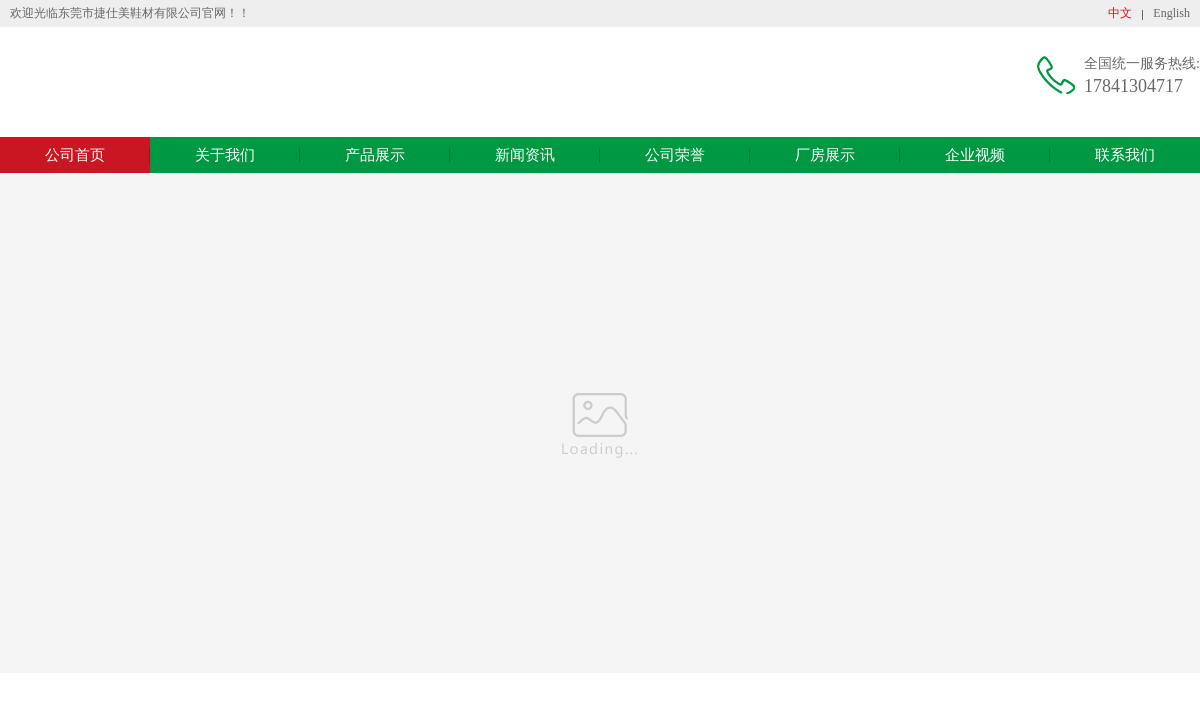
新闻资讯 (525, 155)
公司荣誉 (675, 155)
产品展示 (375, 155)
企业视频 (975, 155)
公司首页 (75, 155)
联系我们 (1125, 155)
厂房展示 (825, 155)
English (1171, 13)
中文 (1120, 13)
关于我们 (225, 155)
